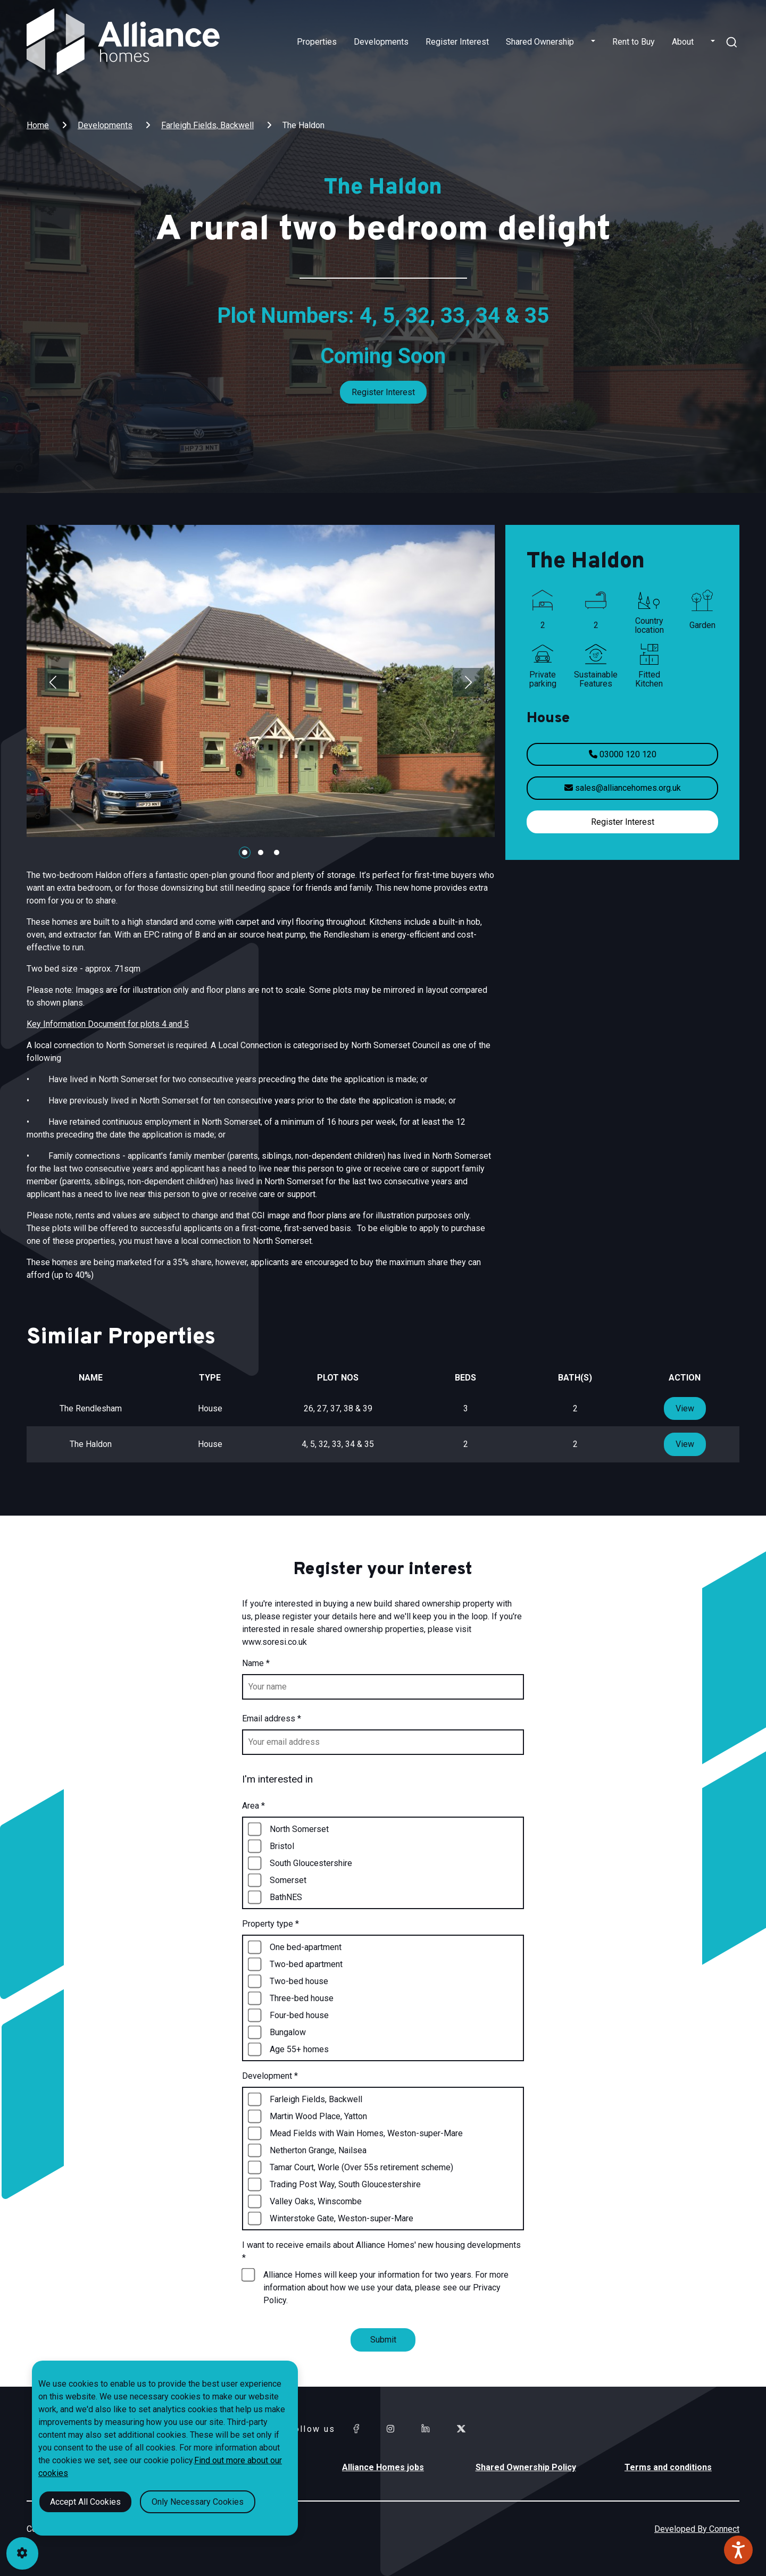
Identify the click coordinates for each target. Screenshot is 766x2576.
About (683, 42)
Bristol (282, 1846)
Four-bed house (299, 2015)
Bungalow (288, 2032)
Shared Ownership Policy (526, 2467)
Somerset (288, 1880)
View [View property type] (685, 1408)
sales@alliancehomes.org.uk (622, 788)
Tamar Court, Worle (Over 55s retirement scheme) (361, 2167)
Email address (271, 1718)
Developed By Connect (696, 2529)
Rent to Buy (633, 42)
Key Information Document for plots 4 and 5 (108, 1024)
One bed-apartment (306, 1947)
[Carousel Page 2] (260, 852)
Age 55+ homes (299, 2049)
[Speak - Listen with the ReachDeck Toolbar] (738, 2550)
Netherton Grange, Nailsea (318, 2150)
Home (38, 125)
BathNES (286, 1897)
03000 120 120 (622, 754)
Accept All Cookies (85, 2502)
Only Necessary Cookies (198, 2502)
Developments (381, 42)
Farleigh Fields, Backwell (207, 125)
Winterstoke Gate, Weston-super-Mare (341, 2218)
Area (253, 1806)
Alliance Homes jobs (383, 2467)
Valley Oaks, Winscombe (316, 2201)
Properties (317, 42)
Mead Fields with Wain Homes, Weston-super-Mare (366, 2133)
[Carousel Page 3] (276, 852)
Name (256, 1663)
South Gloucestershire (311, 1863)
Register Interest (457, 42)
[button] (593, 42)
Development (270, 2076)
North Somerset (299, 1829)
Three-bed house (302, 1998)
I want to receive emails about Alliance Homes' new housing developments (381, 2251)
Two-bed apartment (306, 1964)
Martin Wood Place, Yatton (318, 2116)
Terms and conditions (668, 2467)
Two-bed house (299, 1981)
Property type (270, 1924)
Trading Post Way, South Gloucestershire (345, 2184)
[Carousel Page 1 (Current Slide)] (244, 852)
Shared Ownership (540, 42)
